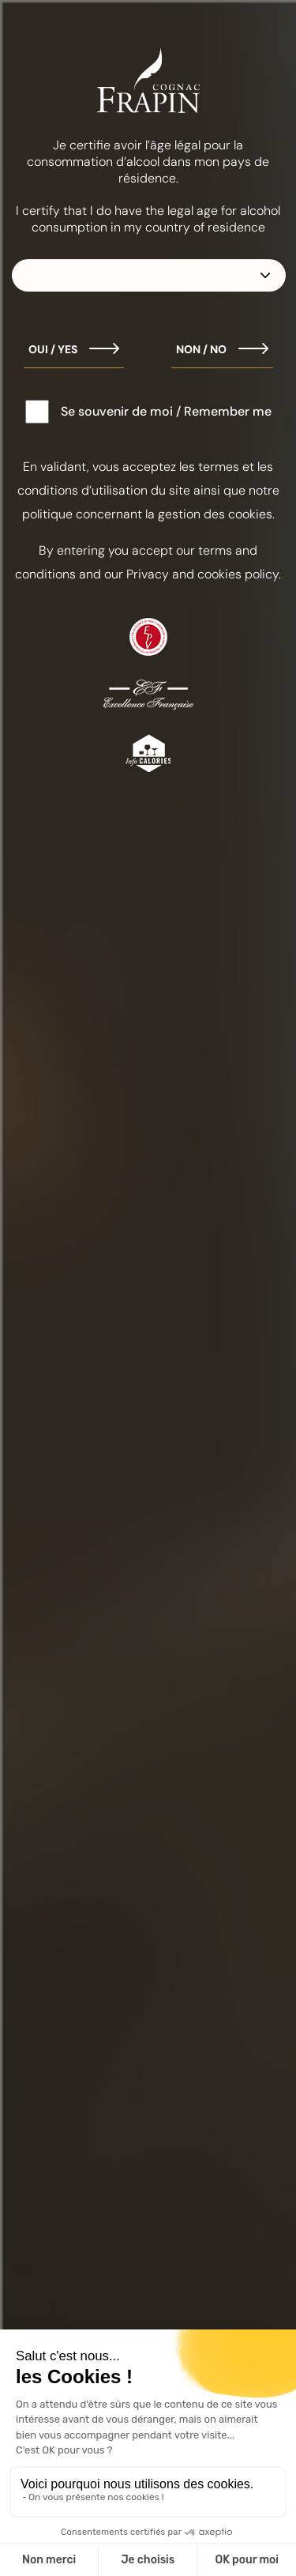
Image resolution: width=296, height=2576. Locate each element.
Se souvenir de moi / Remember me (166, 411)
